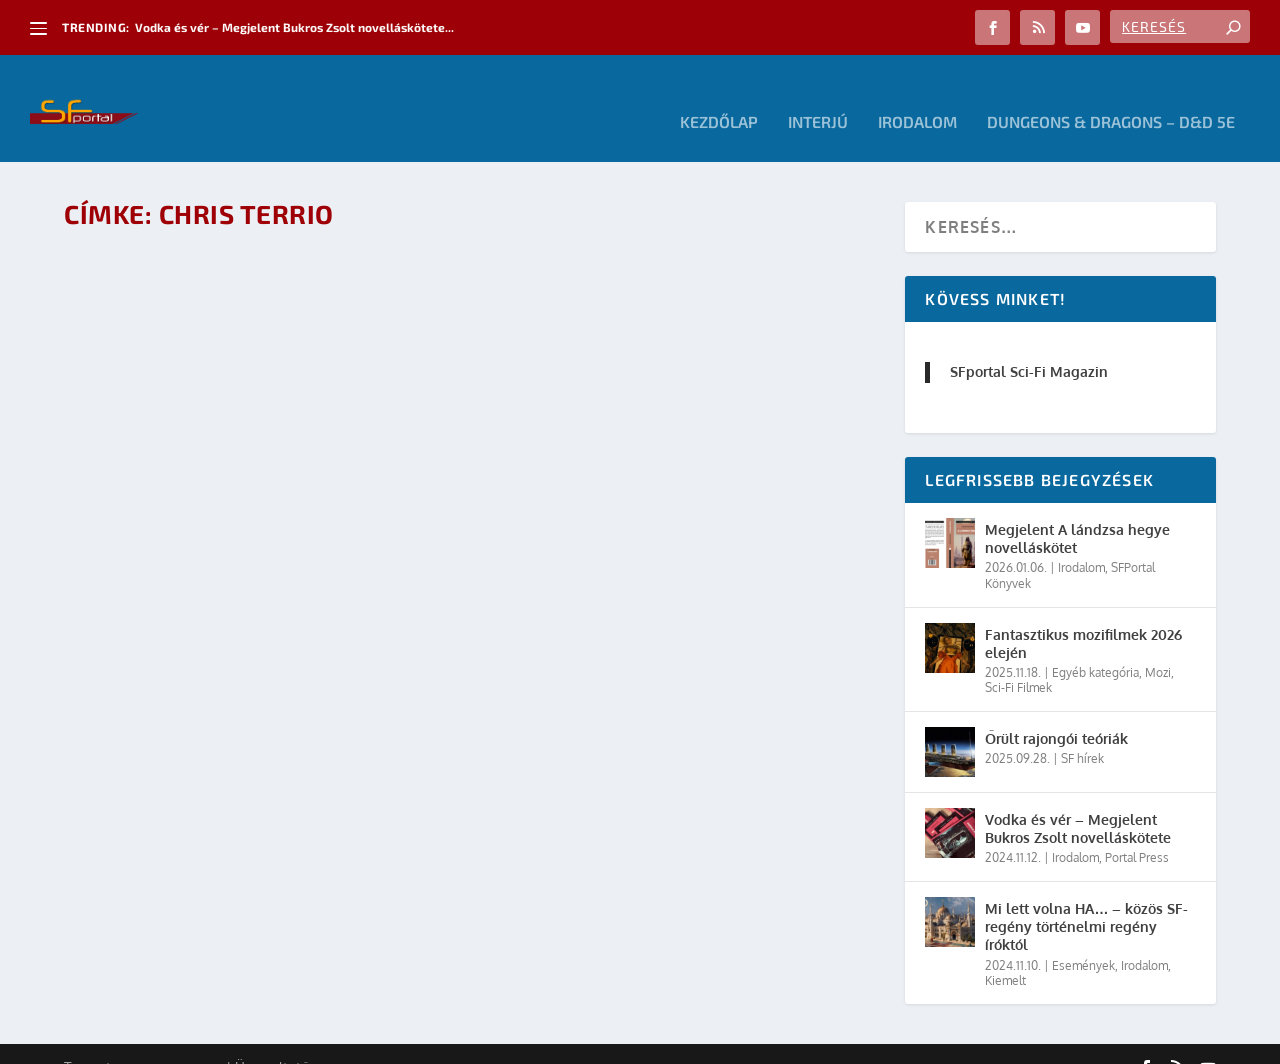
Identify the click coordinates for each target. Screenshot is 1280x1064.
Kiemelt (1005, 953)
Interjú (818, 95)
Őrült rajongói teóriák (1056, 711)
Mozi (1158, 645)
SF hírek (1082, 731)
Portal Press (1137, 830)
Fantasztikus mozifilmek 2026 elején (1083, 615)
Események (1083, 937)
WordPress (349, 1041)
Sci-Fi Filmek (1018, 660)
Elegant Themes (174, 1041)
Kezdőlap (719, 95)
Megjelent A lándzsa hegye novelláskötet (1077, 511)
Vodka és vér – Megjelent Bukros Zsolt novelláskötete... (294, 27)
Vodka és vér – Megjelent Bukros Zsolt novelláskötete (1078, 801)
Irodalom (917, 95)
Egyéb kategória (1095, 645)
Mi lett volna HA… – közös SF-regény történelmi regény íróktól (1086, 899)
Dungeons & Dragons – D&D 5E (1111, 95)
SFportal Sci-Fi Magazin (1029, 344)
